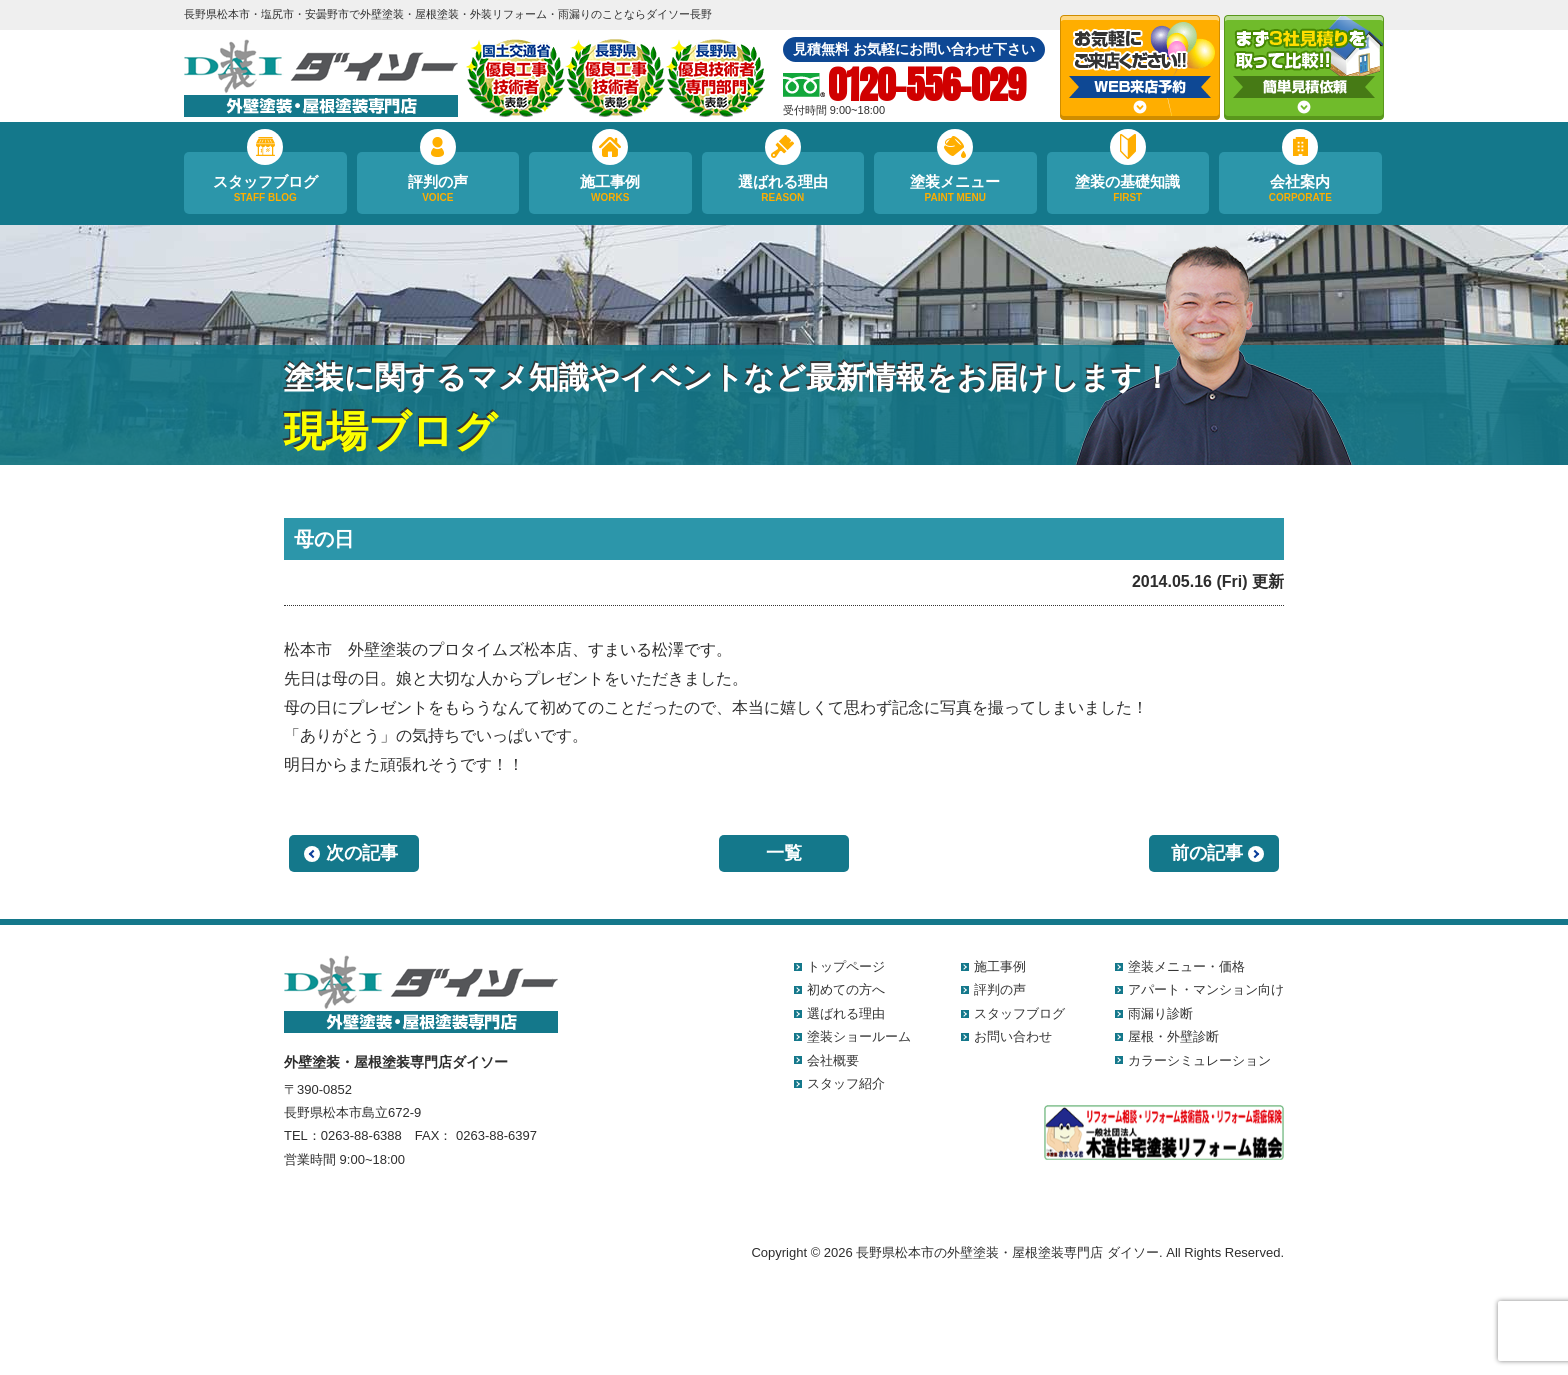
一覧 (784, 853)
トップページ (846, 966)
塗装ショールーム (859, 1036)
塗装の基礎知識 (1128, 189)
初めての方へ (846, 989)
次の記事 (362, 853)
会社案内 (1300, 189)
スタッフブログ (265, 189)
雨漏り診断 (1160, 1013)
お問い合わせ (1013, 1036)
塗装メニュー (955, 189)
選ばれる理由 (783, 189)
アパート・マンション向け (1206, 989)
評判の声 (438, 189)
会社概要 (833, 1060)
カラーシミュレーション (1199, 1060)
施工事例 (610, 189)
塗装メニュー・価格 (1186, 966)
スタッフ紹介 (846, 1083)
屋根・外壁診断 (1173, 1036)
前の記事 (1207, 853)
